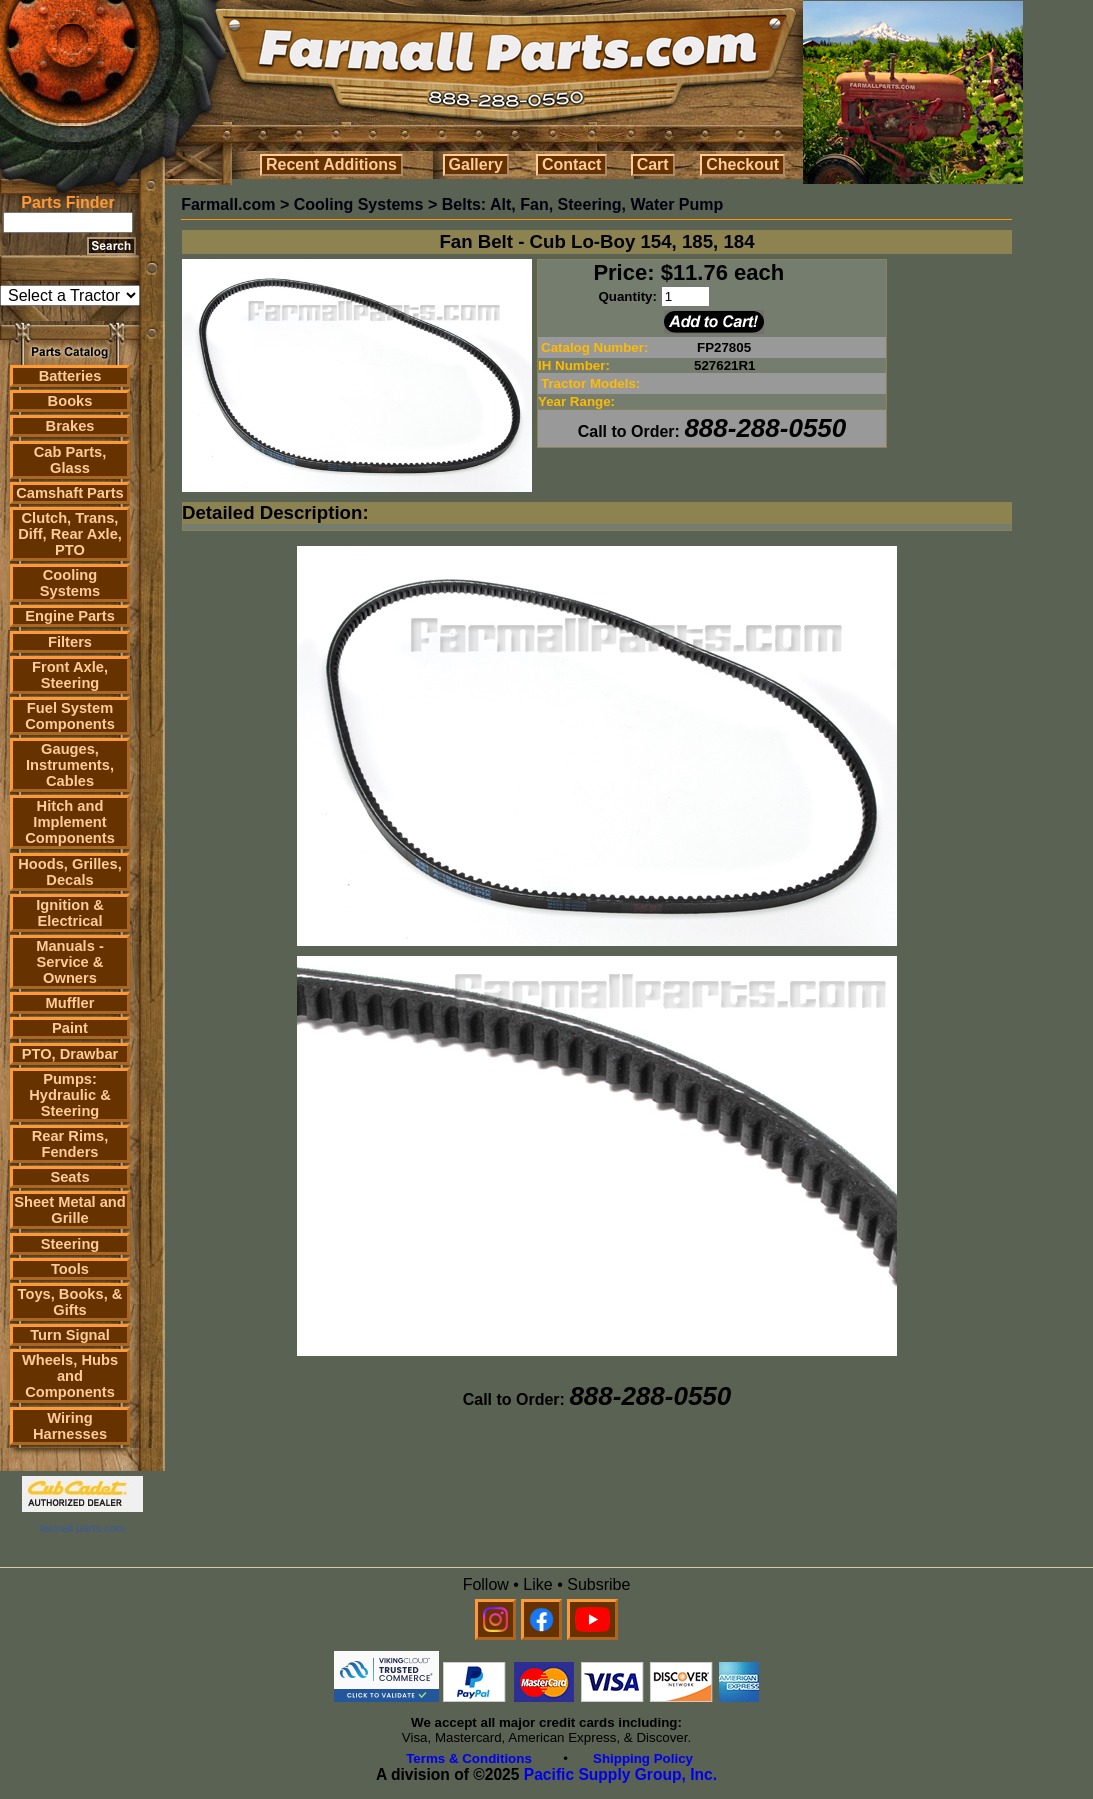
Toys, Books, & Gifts (70, 1302)
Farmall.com (228, 204)
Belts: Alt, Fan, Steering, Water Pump (583, 204)
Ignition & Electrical (70, 913)
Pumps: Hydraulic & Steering (69, 1095)
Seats (69, 1177)
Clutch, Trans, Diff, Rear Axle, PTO (70, 534)
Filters (70, 642)
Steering (70, 1244)
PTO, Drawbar (70, 1054)
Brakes (70, 426)
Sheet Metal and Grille (70, 1210)
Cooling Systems (70, 583)
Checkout (742, 164)
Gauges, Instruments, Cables (70, 765)
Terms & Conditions (469, 1758)
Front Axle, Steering (70, 675)
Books (70, 401)
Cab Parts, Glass (70, 460)
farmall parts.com (82, 1528)
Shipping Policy (643, 1758)
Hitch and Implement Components (70, 822)
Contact (572, 164)
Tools (70, 1269)
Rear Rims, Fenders (70, 1144)
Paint (70, 1028)
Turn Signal (70, 1335)
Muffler (70, 1003)
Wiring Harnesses (70, 1426)
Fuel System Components (70, 716)
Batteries (70, 376)
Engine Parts (70, 616)
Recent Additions (331, 164)
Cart (653, 164)
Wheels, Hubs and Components (70, 1376)
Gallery (476, 164)
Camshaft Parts (70, 493)
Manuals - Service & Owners (70, 962)
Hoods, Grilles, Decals (69, 872)
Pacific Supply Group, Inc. (620, 1774)
